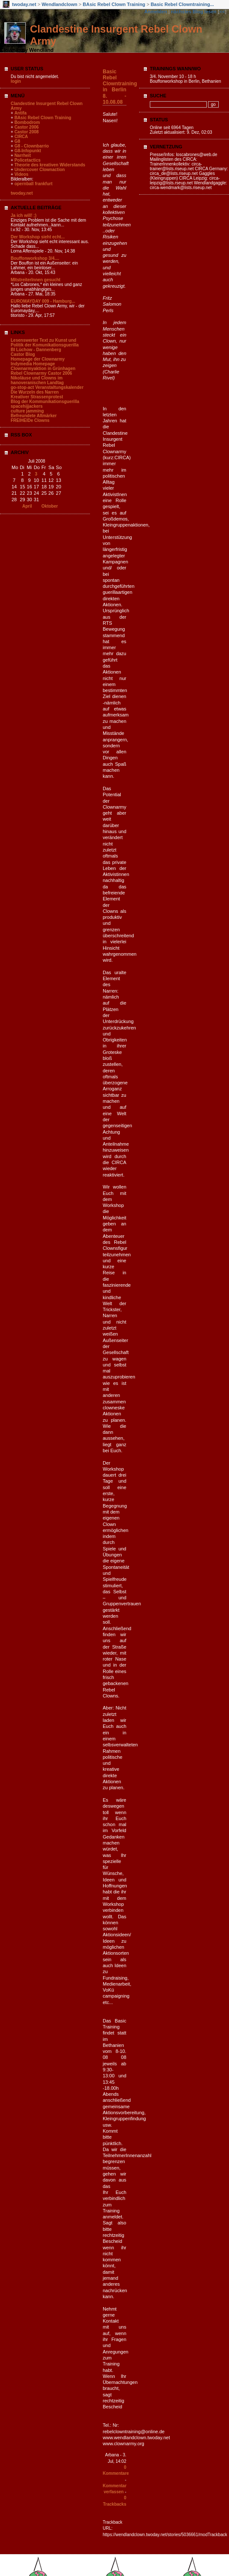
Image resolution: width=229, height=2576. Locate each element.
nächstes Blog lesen (193, 11)
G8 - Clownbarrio (32, 146)
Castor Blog (23, 354)
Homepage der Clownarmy (38, 359)
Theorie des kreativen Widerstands (50, 165)
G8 (17, 141)
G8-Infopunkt (28, 150)
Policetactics (28, 160)
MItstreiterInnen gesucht (35, 279)
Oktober (50, 506)
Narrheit (23, 155)
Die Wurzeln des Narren (35, 392)
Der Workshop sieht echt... (38, 237)
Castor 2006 (27, 127)
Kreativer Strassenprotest (37, 396)
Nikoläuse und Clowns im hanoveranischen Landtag (37, 380)
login (16, 81)
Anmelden (155, 11)
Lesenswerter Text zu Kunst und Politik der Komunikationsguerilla (45, 342)
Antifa (21, 113)
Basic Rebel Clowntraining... (182, 4)
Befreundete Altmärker (34, 415)
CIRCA (21, 136)
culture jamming (27, 411)
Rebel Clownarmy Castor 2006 (41, 373)
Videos (22, 174)
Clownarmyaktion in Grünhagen (43, 368)
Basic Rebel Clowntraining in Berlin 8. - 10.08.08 (120, 87)
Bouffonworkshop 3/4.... (35, 258)
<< (222, 11)
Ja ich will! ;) (23, 215)
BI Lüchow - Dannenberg (36, 349)
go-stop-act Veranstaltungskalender (47, 387)
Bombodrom (27, 122)
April (27, 506)
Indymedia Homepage (33, 363)
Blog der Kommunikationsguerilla (45, 401)
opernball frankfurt (34, 183)
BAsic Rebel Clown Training (114, 4)
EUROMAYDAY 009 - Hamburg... (43, 301)
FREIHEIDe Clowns (30, 420)
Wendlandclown (59, 4)
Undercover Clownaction (40, 169)
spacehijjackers (27, 406)
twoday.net (24, 4)
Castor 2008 (27, 131)
